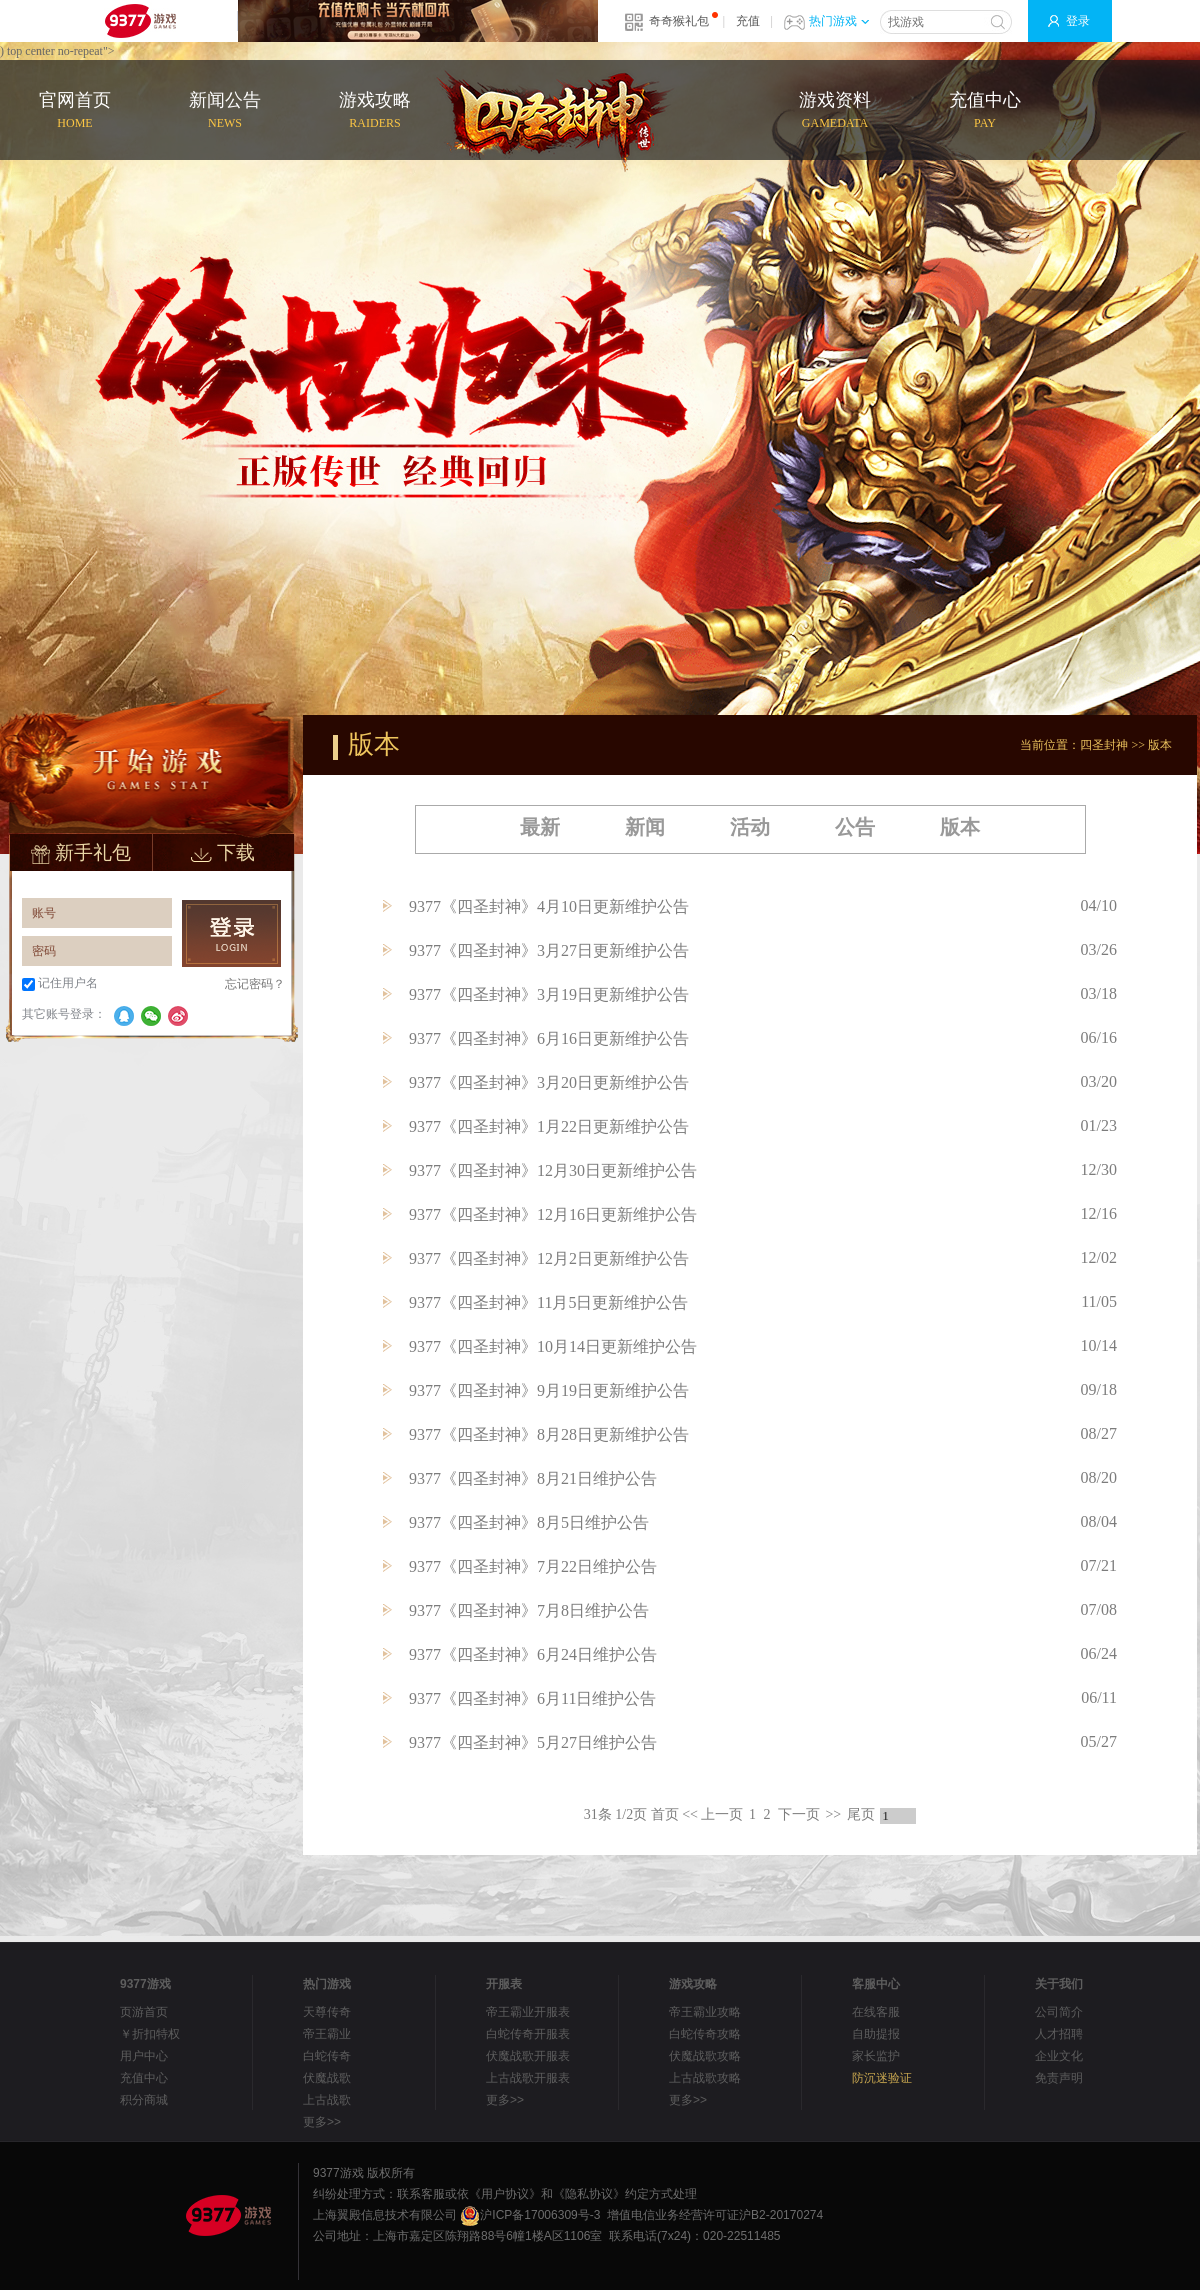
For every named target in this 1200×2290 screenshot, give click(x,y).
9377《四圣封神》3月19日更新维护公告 (549, 994)
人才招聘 (1059, 2034)
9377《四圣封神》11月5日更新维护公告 (548, 1302)
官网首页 (75, 111)
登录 (1078, 21)
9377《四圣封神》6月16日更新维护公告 (549, 1038)
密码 (44, 951)
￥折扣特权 (150, 2034)
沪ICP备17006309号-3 (530, 2215)
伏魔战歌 (327, 2078)
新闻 (645, 827)
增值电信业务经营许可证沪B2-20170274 (715, 2215)
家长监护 (876, 2056)
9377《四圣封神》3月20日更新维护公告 (549, 1082)
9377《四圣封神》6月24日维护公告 (533, 1654)
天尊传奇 (327, 2012)
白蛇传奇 (327, 2056)
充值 (748, 21)
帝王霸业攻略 (705, 2012)
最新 (540, 827)
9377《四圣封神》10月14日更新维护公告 (553, 1346)
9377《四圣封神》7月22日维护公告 (533, 1566)
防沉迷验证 (882, 2078)
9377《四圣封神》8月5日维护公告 (529, 1522)
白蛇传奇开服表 (528, 2034)
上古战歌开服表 (528, 2078)
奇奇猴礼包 (679, 21)
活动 (750, 827)
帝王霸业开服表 (528, 2012)
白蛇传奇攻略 (705, 2034)
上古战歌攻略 (705, 2078)
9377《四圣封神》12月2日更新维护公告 (549, 1258)
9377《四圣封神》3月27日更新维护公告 (549, 950)
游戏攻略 (375, 111)
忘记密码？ (255, 984)
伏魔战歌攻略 (705, 2056)
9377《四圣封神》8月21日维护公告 (533, 1478)
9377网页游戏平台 (140, 21)
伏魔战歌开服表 (528, 2056)
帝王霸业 (327, 2034)
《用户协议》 (505, 2194)
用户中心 (144, 2056)
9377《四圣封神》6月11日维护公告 (532, 1698)
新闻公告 (225, 111)
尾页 (861, 1814)
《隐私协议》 (589, 2194)
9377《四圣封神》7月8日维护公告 (529, 1610)
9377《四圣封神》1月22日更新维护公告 (549, 1126)
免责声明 (1059, 2078)
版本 (1160, 745)
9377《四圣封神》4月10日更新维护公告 (549, 906)
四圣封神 (1104, 745)
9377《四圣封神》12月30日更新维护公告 (553, 1170)
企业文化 (1059, 2056)
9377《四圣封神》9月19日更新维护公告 (549, 1390)
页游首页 (144, 2012)
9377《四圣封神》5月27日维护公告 (533, 1742)
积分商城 (144, 2100)
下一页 (799, 1814)
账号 (44, 913)
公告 (855, 827)
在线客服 (876, 2012)
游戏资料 (835, 111)
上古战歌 (327, 2100)
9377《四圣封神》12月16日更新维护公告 (553, 1214)
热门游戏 (839, 21)
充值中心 (985, 111)
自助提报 (876, 2034)
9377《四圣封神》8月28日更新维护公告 (549, 1434)
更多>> (322, 2122)
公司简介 (1059, 2012)
